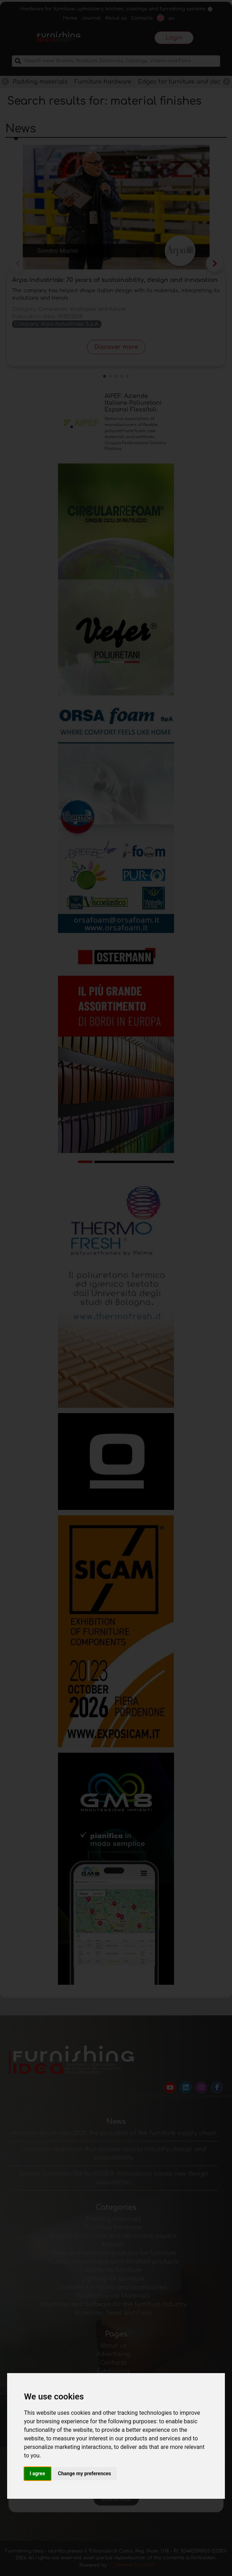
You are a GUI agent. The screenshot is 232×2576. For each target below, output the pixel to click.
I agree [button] (37, 2473)
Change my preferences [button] (84, 2473)
